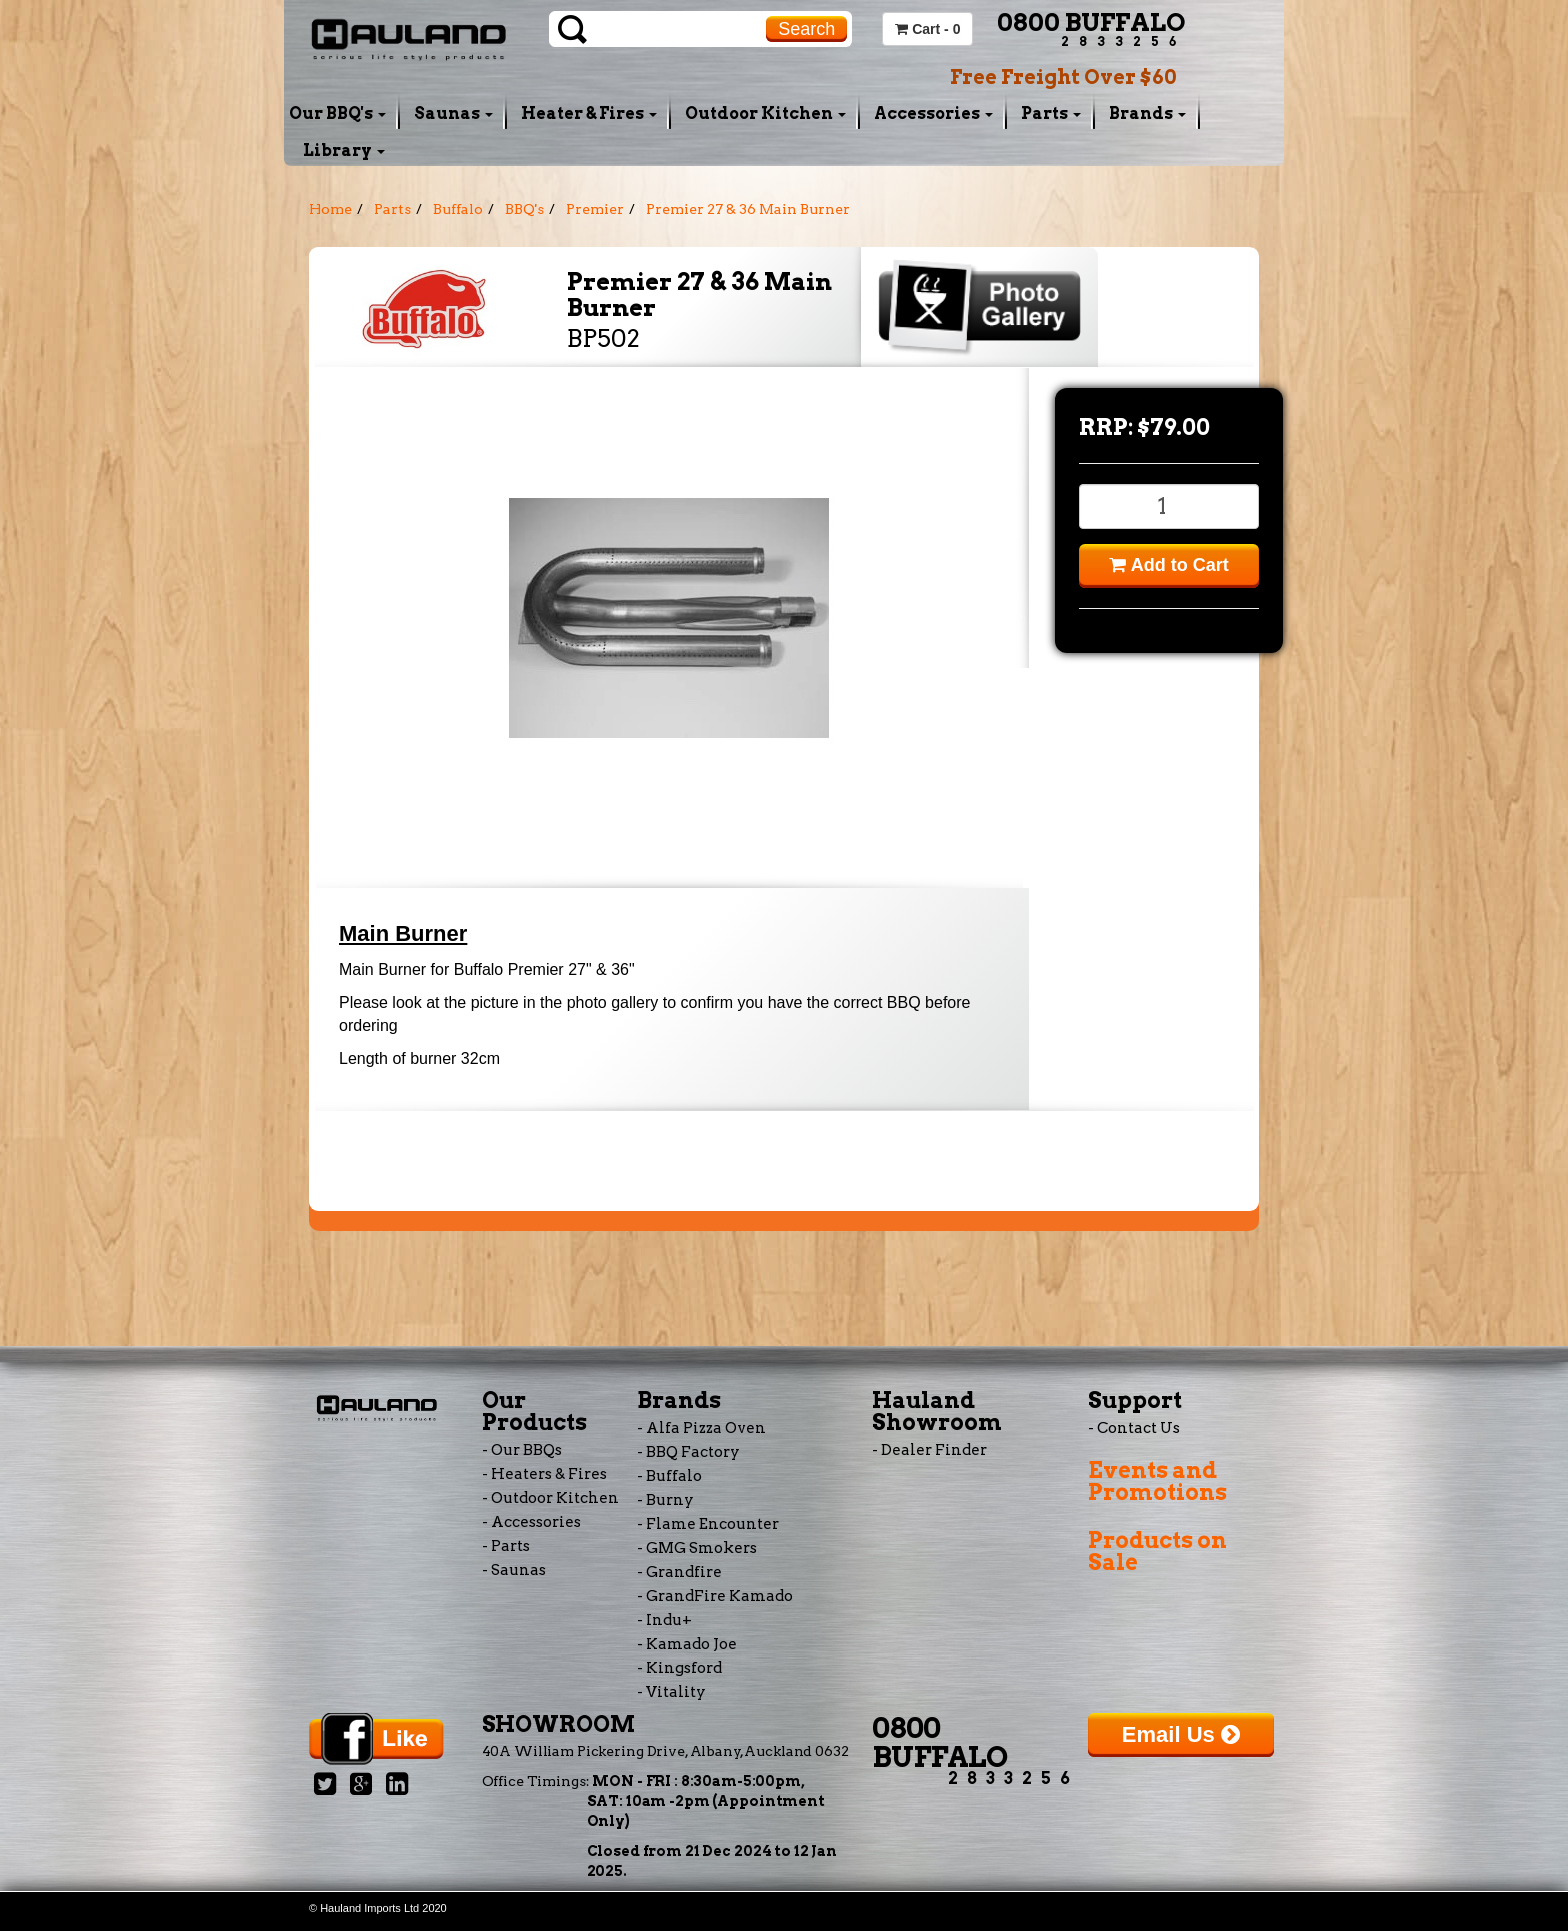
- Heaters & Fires (544, 1474)
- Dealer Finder (929, 1450)
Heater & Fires (589, 113)
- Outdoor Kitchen (550, 1498)
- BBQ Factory (688, 1452)
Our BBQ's (337, 113)
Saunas (453, 113)
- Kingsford (679, 1668)
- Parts (506, 1546)
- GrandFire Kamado (715, 1596)
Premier (595, 209)
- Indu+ (664, 1620)
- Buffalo (669, 1476)
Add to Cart (1168, 565)
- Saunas (514, 1570)
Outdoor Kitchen (765, 113)
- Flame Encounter (708, 1524)
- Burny (665, 1500)
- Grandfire (679, 1572)
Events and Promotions (1157, 1481)
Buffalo (458, 209)
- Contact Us (1134, 1428)
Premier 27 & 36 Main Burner (748, 209)
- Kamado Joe (687, 1644)
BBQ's (524, 209)
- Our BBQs (522, 1450)
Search (806, 29)
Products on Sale (1157, 1551)
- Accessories (531, 1522)
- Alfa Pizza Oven (701, 1428)
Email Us (1181, 1734)
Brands (1147, 113)
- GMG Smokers (697, 1548)
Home (330, 209)
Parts (1051, 113)
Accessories (933, 113)
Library (344, 150)
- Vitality (671, 1692)
